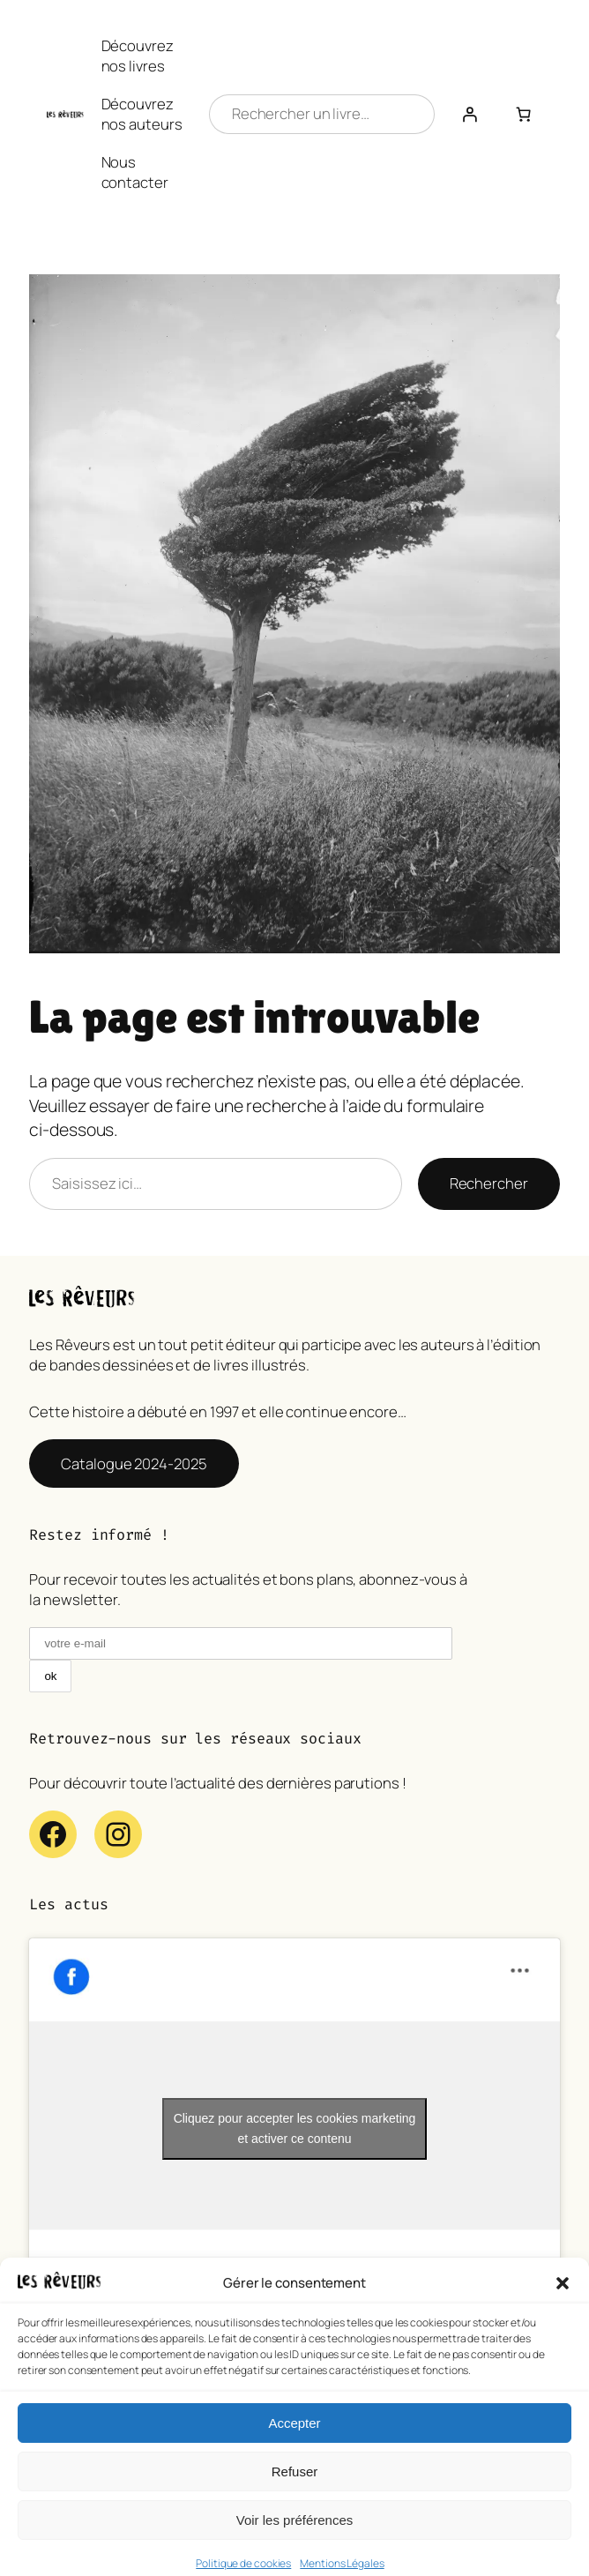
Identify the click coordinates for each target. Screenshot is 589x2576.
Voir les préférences (295, 2547)
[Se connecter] (469, 113)
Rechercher (489, 1183)
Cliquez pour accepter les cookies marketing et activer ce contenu (295, 2128)
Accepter (294, 2450)
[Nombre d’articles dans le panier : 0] (523, 113)
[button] (562, 2310)
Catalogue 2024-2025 (133, 1463)
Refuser (295, 2498)
